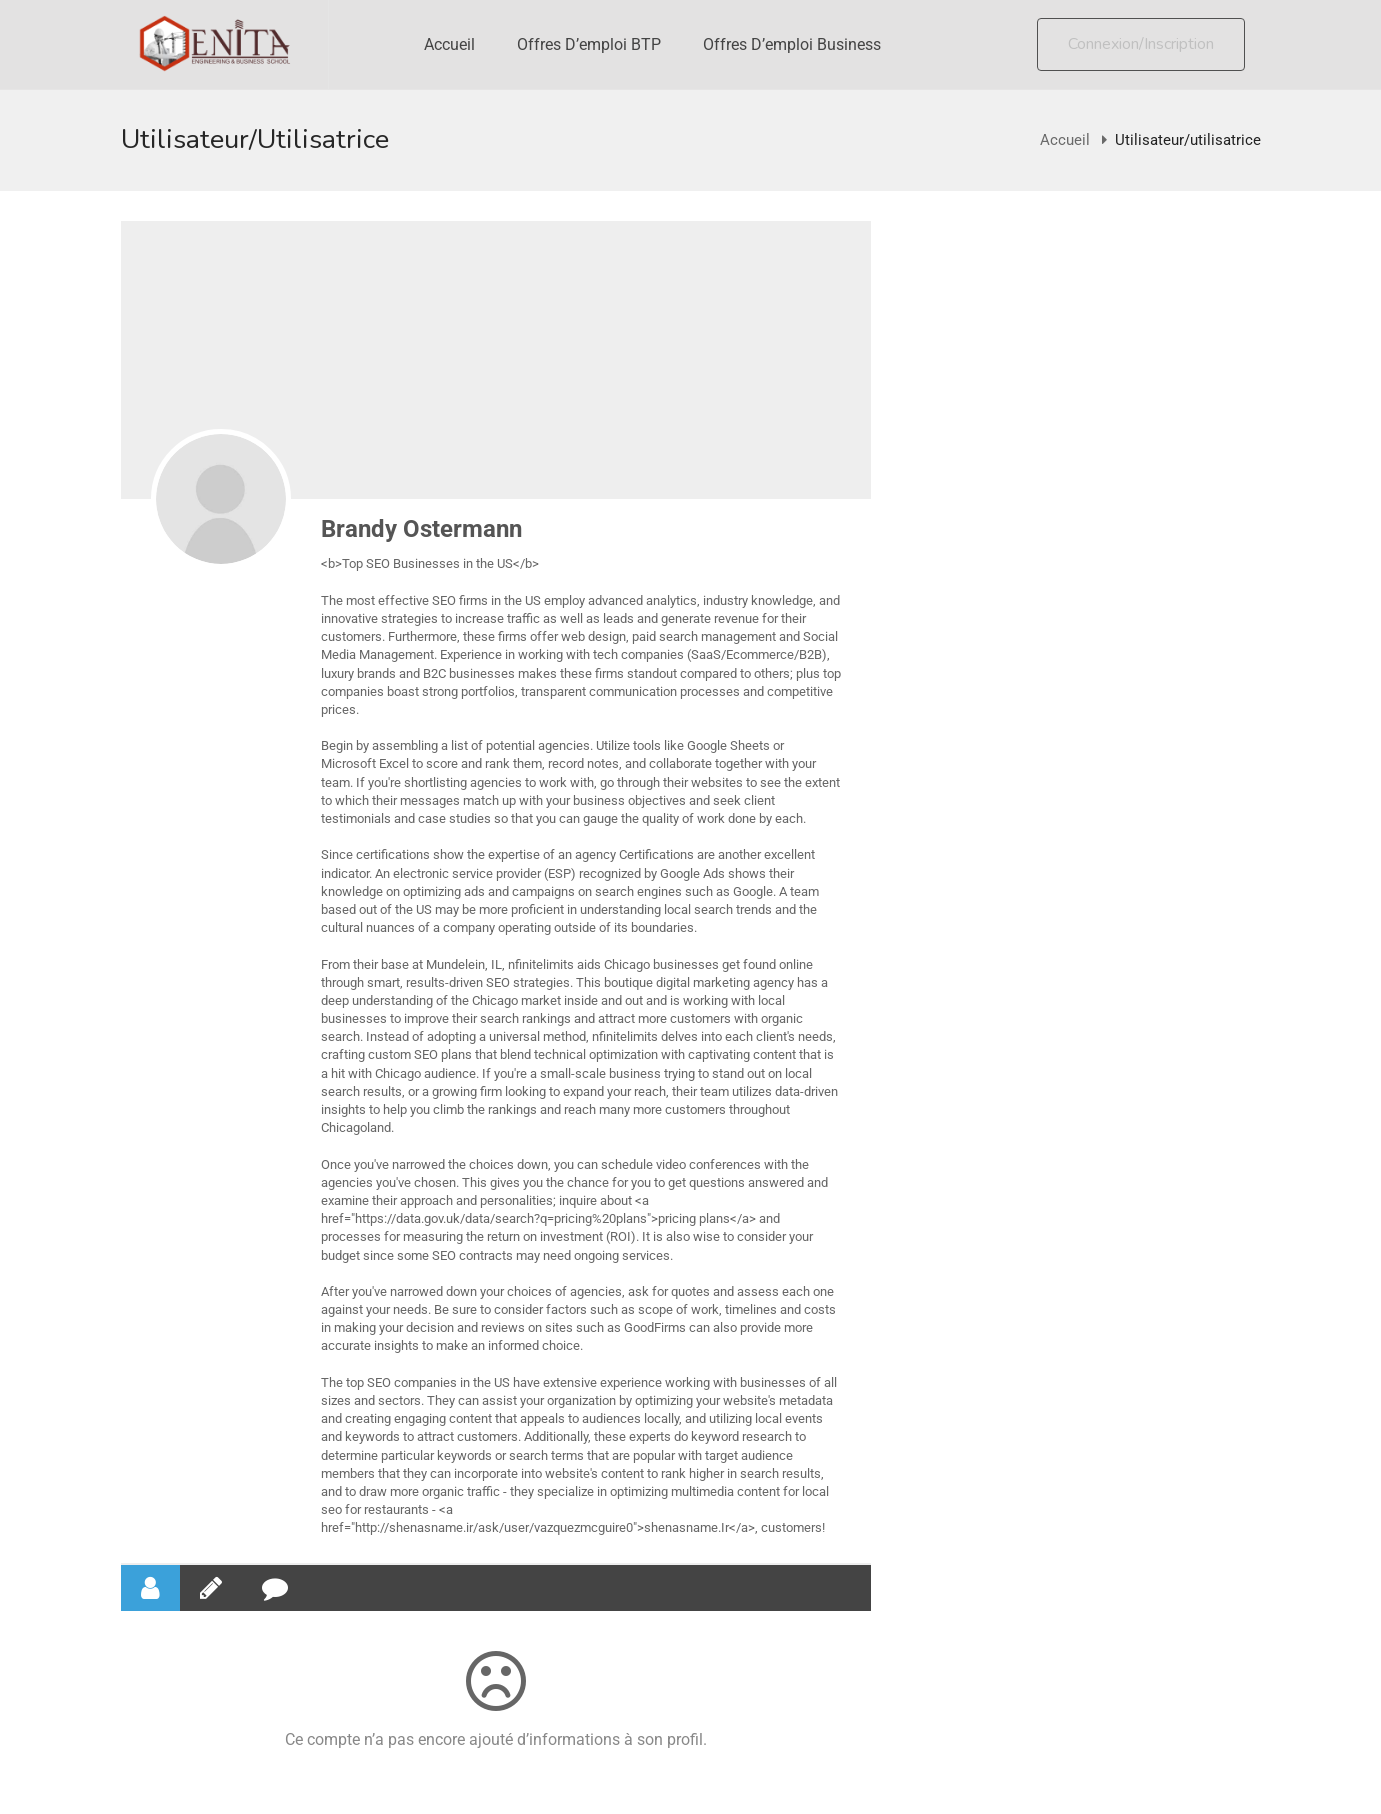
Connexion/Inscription (1141, 44)
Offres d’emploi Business (792, 44)
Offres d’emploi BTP (589, 44)
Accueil (449, 44)
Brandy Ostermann (421, 529)
